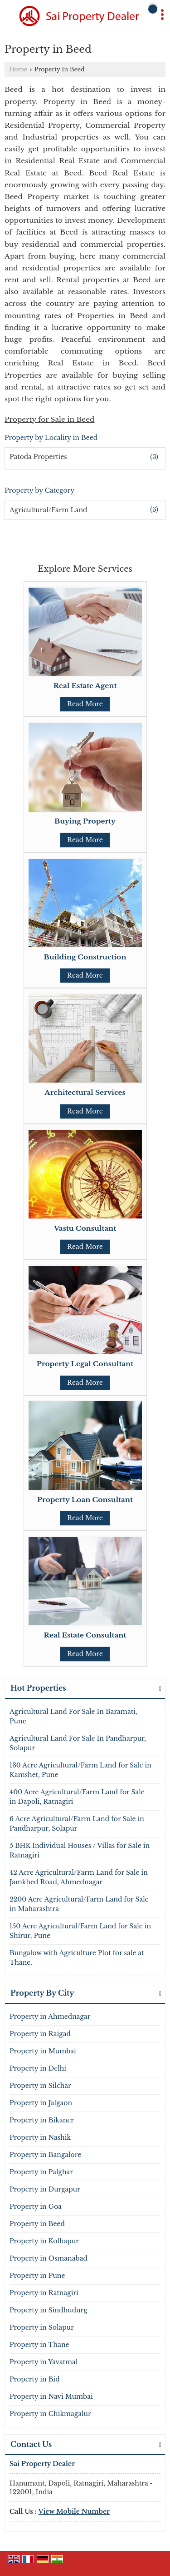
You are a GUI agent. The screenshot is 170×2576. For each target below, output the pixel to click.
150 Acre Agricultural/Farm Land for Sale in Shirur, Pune (80, 1931)
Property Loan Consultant (85, 1499)
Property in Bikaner (42, 2120)
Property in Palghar (41, 2172)
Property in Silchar (40, 2086)
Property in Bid (35, 2379)
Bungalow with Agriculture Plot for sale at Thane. (77, 1958)
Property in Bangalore (45, 2155)
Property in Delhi (38, 2068)
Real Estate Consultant (85, 1635)
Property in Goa (36, 2206)
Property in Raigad (40, 2034)
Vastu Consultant (85, 1228)
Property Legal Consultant (85, 1363)
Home (18, 69)
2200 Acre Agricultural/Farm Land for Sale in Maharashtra (79, 1904)
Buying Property (85, 821)
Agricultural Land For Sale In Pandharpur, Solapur (78, 1743)
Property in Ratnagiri (44, 2293)
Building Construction (85, 957)
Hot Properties (38, 1687)
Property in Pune (37, 2275)
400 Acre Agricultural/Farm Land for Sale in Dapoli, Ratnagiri (77, 1797)
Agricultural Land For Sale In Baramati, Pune (73, 1716)
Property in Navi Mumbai (51, 2396)
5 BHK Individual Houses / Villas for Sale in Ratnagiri (80, 1850)
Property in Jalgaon (41, 2103)
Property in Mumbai (43, 2051)
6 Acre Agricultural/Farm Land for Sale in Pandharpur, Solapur (77, 1823)
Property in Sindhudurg (48, 2310)
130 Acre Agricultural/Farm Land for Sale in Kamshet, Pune (80, 1770)
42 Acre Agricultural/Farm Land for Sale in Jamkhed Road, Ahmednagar (79, 1877)
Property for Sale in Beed (49, 419)
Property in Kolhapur (44, 2241)
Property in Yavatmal (44, 2362)
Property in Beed (37, 2224)
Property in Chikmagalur (50, 2414)
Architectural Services (85, 1092)
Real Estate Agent (85, 685)
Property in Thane (39, 2345)
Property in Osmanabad (48, 2258)
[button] (74, 2511)
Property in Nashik (40, 2137)
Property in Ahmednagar (50, 2016)
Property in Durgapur (45, 2189)
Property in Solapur (42, 2327)
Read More (85, 704)
